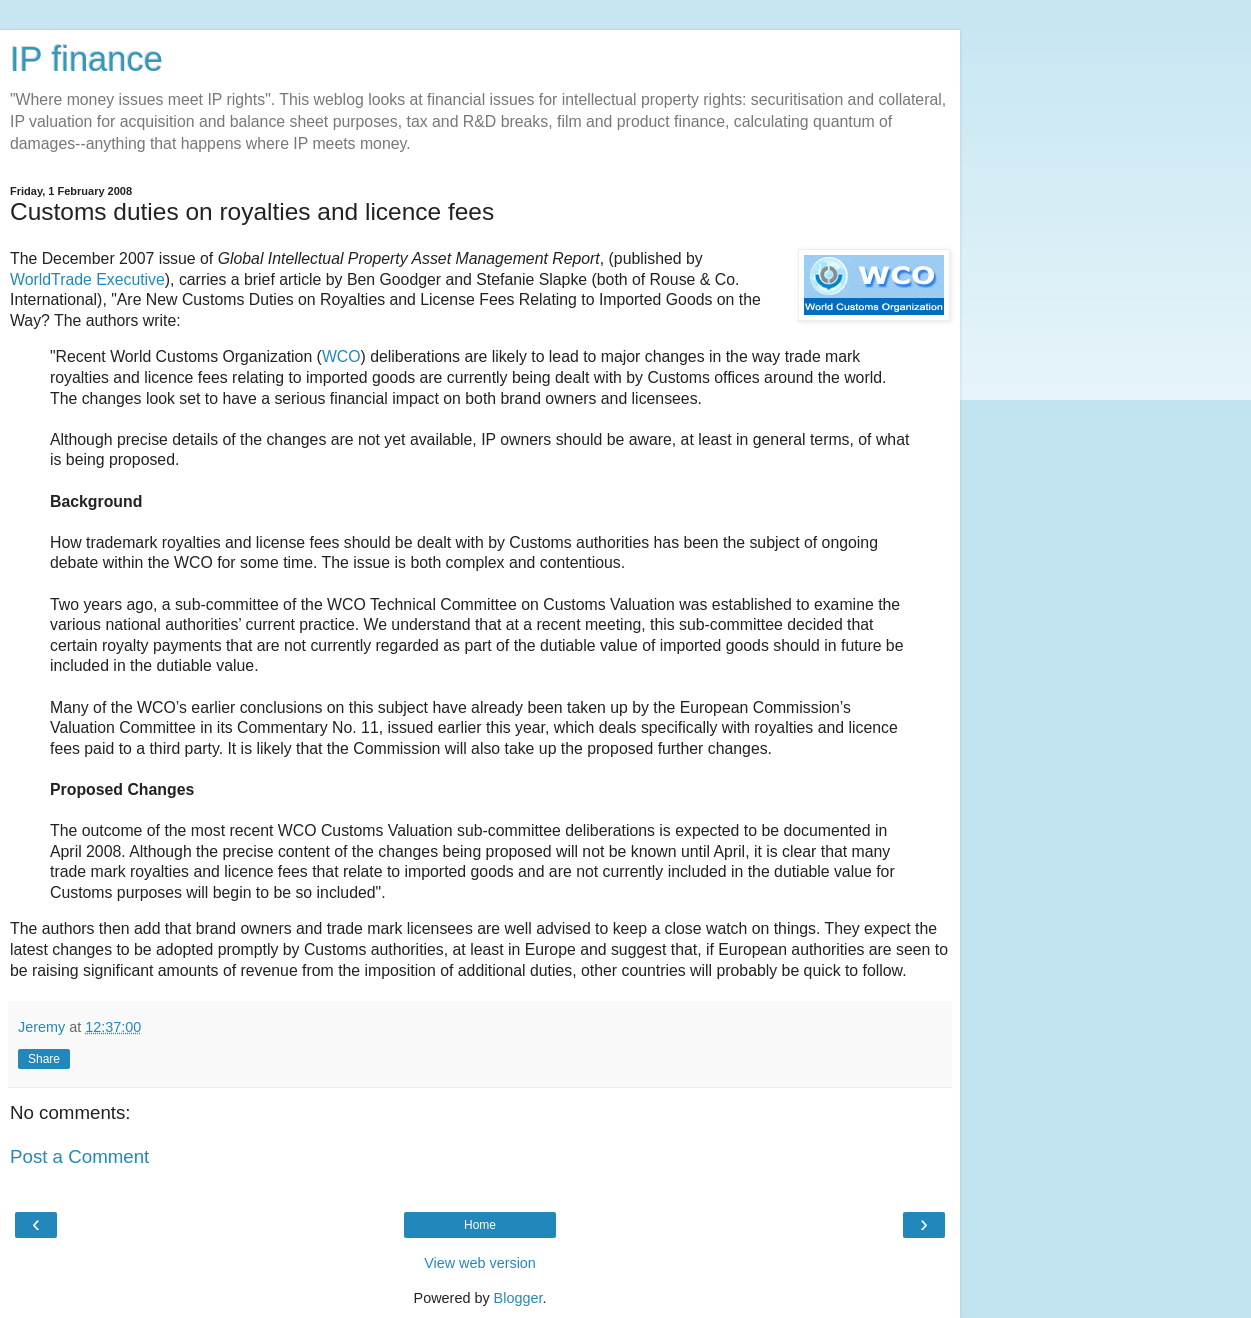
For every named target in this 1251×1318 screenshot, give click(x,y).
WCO (341, 356)
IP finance (86, 59)
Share (44, 1059)
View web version (480, 1263)
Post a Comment (79, 1156)
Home (480, 1225)
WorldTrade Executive (87, 279)
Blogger (518, 1298)
